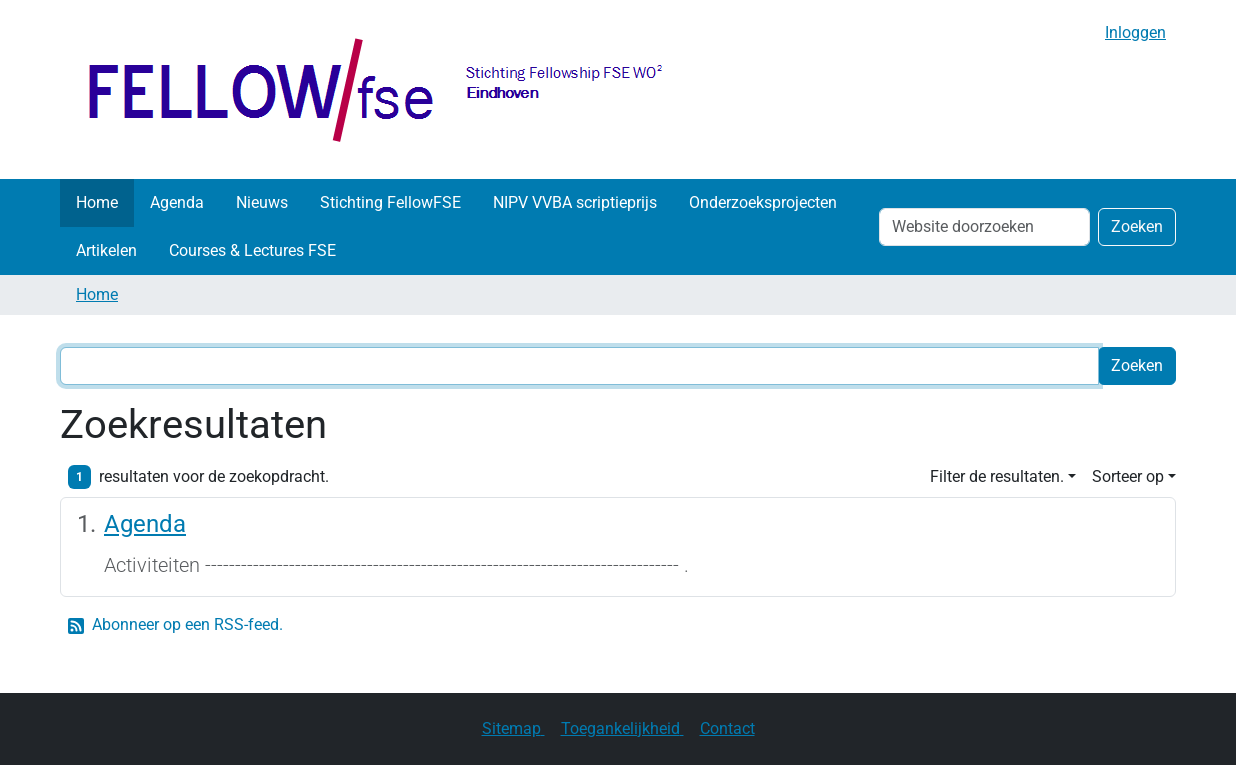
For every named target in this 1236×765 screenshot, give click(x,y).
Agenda (177, 202)
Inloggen (1135, 32)
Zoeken (1137, 226)
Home (97, 202)
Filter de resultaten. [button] (997, 476)
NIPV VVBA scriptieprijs (575, 202)
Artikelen (106, 250)
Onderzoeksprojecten (763, 202)
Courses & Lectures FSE (252, 250)
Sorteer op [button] (1128, 476)
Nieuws (262, 202)
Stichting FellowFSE (390, 202)
